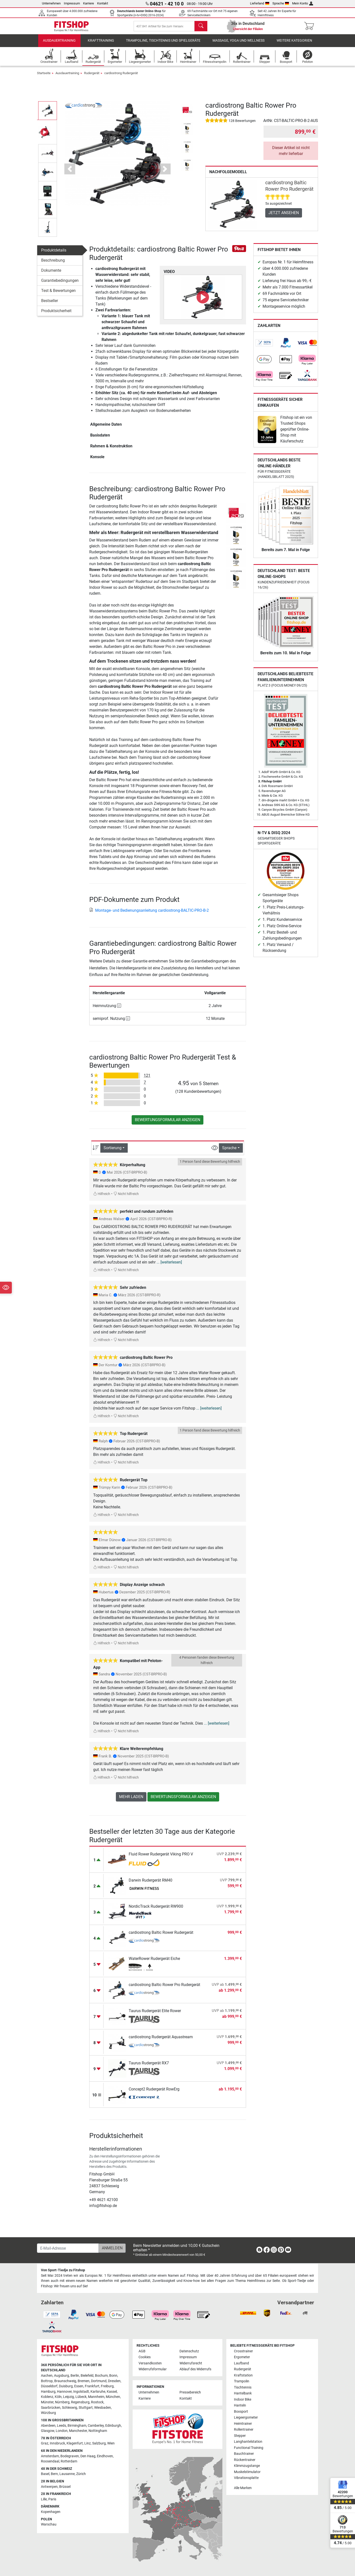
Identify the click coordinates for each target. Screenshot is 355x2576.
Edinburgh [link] (113, 2426)
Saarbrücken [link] (50, 2408)
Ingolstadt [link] (81, 2392)
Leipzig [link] (68, 2397)
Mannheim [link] (96, 2397)
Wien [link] (111, 2443)
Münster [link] (47, 2402)
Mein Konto (302, 3)
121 (147, 1080)
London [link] (62, 2431)
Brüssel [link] (65, 2487)
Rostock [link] (97, 2402)
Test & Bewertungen (58, 295)
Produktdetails (53, 255)
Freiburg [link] (107, 2386)
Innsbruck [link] (57, 2443)
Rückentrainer (244, 2460)
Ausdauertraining (59, 45)
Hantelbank (243, 2393)
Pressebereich (190, 2393)
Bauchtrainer (244, 2454)
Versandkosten (150, 2363)
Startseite (44, 78)
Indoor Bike (242, 2399)
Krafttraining (101, 45)
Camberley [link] (96, 2426)
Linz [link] (87, 2443)
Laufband (241, 2363)
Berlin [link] (75, 2376)
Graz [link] (44, 2443)
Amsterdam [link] (50, 2456)
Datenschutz (189, 2351)
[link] (264, 348)
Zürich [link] (81, 2474)
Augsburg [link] (61, 2376)
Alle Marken (243, 2488)
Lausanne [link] (67, 2474)
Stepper (240, 2436)
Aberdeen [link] (48, 2426)
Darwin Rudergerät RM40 (150, 1885)
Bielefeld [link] (87, 2376)
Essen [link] (78, 2386)
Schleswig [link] (69, 2408)
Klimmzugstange (247, 2466)
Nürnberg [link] (62, 2402)
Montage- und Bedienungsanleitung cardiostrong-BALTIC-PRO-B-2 (149, 915)
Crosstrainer (243, 2351)
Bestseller (49, 305)
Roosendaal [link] (50, 2461)
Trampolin (241, 2381)
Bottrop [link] (47, 2381)
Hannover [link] (64, 2392)
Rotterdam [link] (69, 2461)
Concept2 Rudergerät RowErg (154, 2094)
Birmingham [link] (77, 2426)
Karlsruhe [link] (97, 2392)
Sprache (280, 3)
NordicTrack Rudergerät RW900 (156, 1911)
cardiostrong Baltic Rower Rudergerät (161, 1937)
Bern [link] (54, 2474)
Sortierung (113, 1152)
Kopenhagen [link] (50, 2512)
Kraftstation (243, 2375)
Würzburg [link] (48, 2413)
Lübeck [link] (81, 2397)
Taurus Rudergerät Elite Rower (155, 2015)
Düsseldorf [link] (49, 2386)
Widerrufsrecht (190, 2363)
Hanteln (240, 2406)
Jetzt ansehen (283, 217)
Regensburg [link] (80, 2402)
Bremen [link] (83, 2381)
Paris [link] (52, 2499)
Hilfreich (101, 1199)
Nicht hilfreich (126, 1199)
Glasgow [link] (47, 2431)
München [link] (113, 2397)
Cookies (145, 2357)
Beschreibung (53, 265)
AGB (142, 2351)
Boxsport (241, 2411)
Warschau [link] (48, 2525)
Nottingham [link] (98, 2431)
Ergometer (242, 2357)
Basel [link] (45, 2474)
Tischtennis (242, 2387)
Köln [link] (58, 2397)
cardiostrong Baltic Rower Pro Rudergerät (164, 1989)
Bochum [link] (101, 2376)
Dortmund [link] (98, 2381)
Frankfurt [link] (92, 2386)
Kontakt (102, 3)
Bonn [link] (113, 2376)
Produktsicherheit (56, 315)
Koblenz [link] (47, 2397)
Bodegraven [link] (69, 2456)
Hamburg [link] (48, 2392)
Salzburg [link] (99, 2443)
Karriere (88, 3)
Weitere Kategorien (294, 45)
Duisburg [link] (66, 2386)
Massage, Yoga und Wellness (239, 45)
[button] (47, 115)
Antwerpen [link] (49, 2487)
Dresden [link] (114, 2381)
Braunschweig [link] (65, 2381)
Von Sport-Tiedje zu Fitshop (63, 2270)
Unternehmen (51, 3)
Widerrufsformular (153, 2369)
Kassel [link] (112, 2392)
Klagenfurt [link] (75, 2443)
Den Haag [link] (87, 2456)
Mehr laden (131, 1801)
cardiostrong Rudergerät (121, 78)
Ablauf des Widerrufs (195, 2369)
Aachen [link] (47, 2376)
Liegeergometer (246, 2418)
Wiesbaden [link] (102, 2408)
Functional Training (248, 2448)
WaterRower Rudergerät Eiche (154, 1963)
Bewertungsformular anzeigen (167, 1124)
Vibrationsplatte (246, 2478)
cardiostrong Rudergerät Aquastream (161, 2041)
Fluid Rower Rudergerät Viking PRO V (161, 1859)
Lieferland (259, 3)
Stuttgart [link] (86, 2408)
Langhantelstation (248, 2442)
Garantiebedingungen (60, 285)
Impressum (72, 3)
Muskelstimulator (247, 2472)
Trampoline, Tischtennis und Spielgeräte (163, 45)
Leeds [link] (61, 2426)
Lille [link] (44, 2499)
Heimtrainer (243, 2424)
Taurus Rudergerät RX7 (149, 2068)
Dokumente (51, 275)
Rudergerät (91, 78)
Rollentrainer (243, 2430)
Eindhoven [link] (105, 2456)
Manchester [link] (78, 2431)
